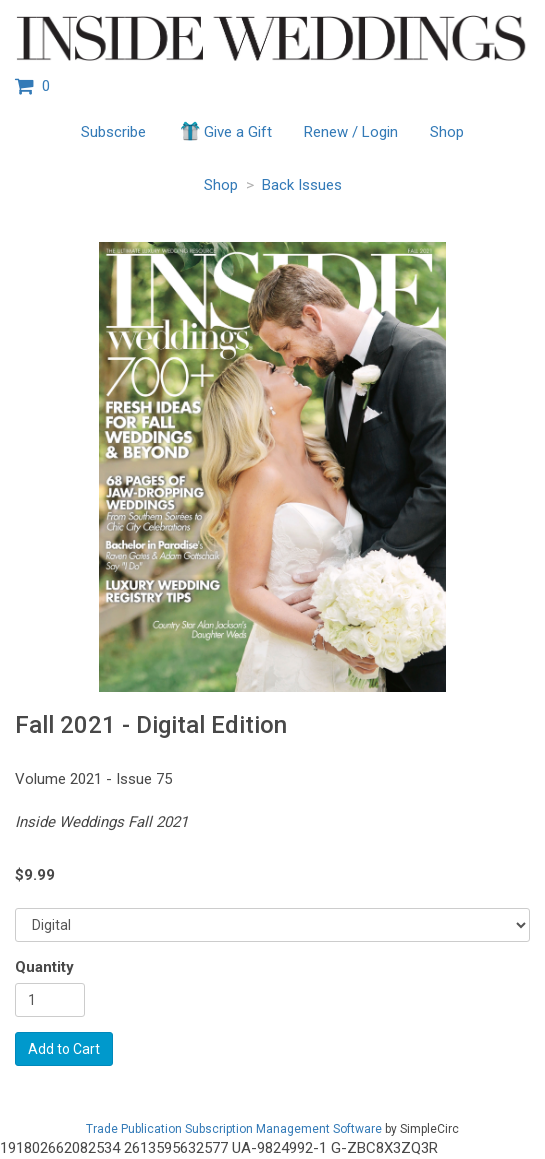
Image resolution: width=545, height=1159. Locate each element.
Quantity (44, 967)
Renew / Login (351, 132)
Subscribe (113, 132)
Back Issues (302, 185)
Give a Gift (224, 131)
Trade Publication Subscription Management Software (234, 1129)
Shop (447, 132)
